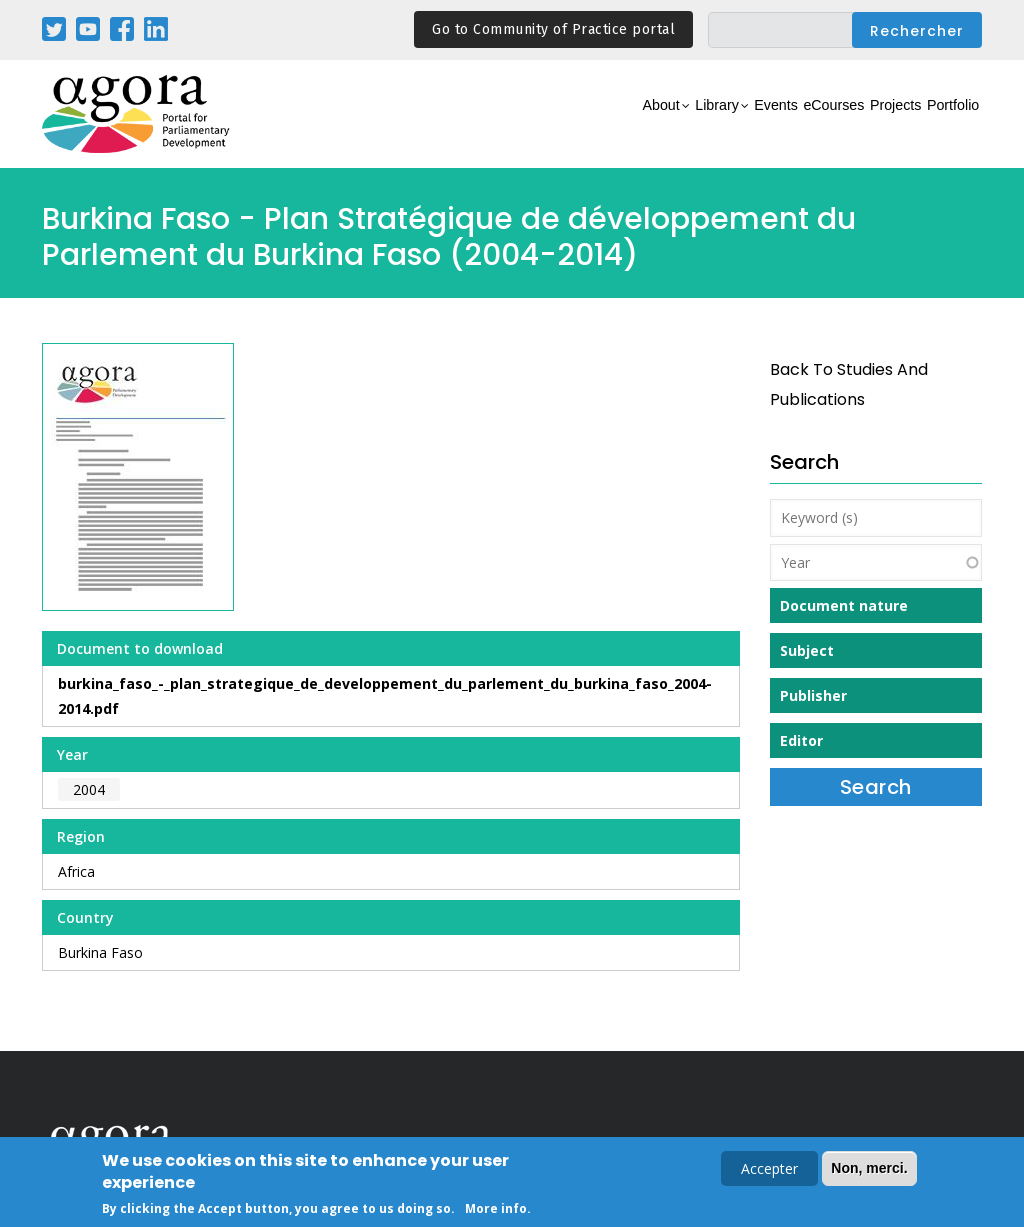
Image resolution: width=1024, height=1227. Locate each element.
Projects (858, 125)
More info (496, 1210)
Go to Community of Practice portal (553, 29)
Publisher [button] (813, 695)
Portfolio (940, 125)
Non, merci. (869, 1170)
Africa (76, 871)
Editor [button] (801, 740)
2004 (89, 789)
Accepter (769, 1170)
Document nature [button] (844, 605)
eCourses (772, 125)
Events (691, 125)
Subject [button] (807, 650)
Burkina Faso (100, 952)
